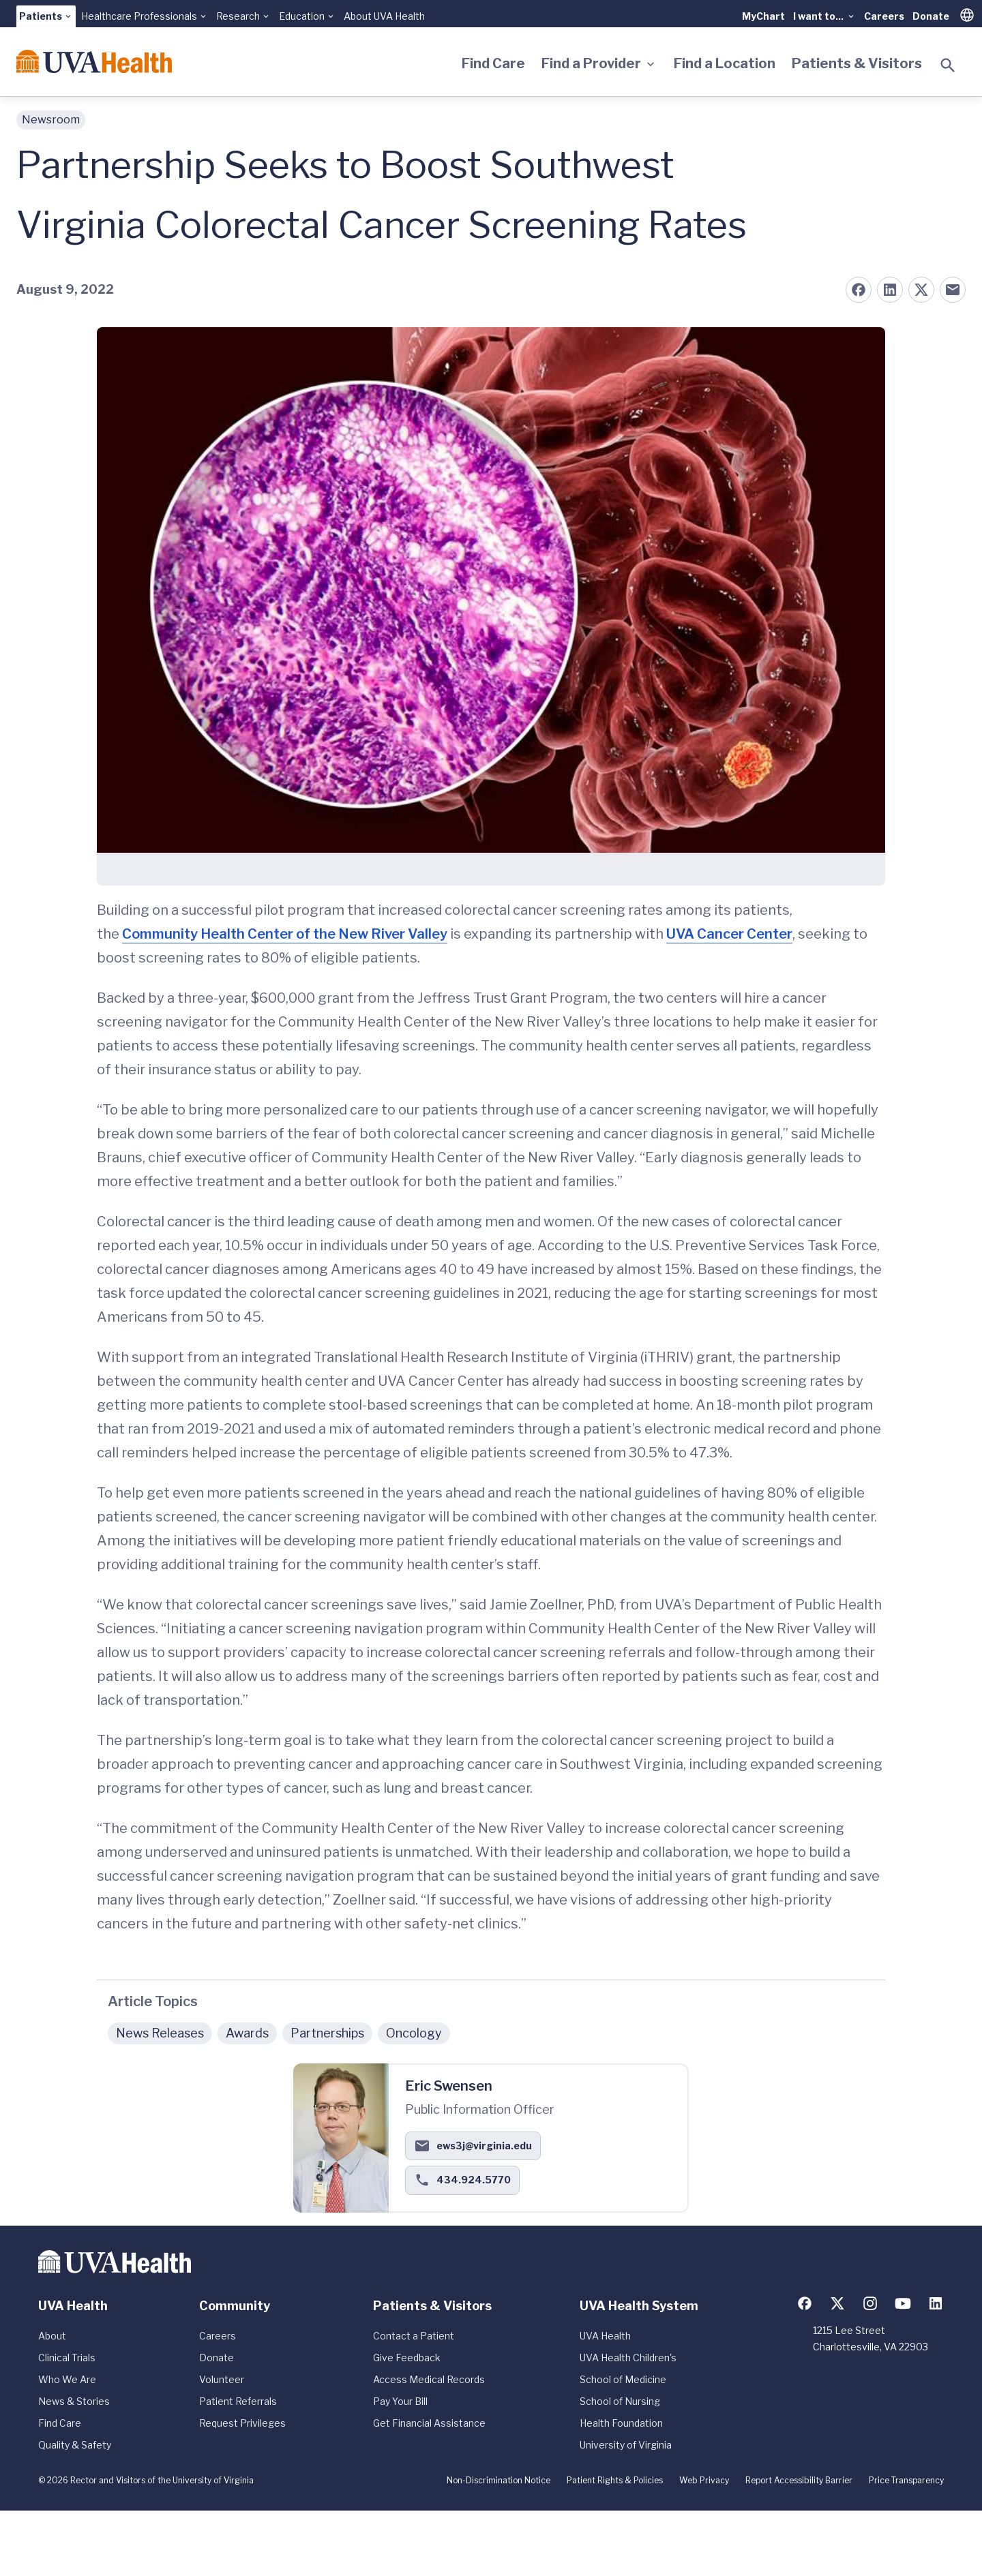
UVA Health (605, 2336)
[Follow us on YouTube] (903, 2303)
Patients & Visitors (857, 63)
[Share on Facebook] (859, 290)
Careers (884, 16)
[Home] (94, 61)
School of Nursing (620, 2401)
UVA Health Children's (628, 2357)
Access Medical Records (429, 2379)
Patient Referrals (238, 2401)
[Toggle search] (947, 65)
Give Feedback (407, 2357)
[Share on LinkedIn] (890, 290)
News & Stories (74, 2401)
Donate (930, 16)
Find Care (493, 63)
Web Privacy (704, 2480)
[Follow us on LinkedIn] (935, 2303)
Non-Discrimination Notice (498, 2480)
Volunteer (221, 2379)
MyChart (763, 16)
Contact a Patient (413, 2336)
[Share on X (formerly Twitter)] (921, 290)
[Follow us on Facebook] (805, 2303)
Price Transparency (906, 2480)
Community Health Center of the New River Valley (284, 934)
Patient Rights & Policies (615, 2480)
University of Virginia (626, 2445)
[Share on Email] (953, 290)
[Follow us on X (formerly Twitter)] (837, 2303)
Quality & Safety (74, 2445)
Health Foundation (621, 2423)
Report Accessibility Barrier (798, 2480)
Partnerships (327, 2033)
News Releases (160, 2033)
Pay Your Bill (400, 2401)
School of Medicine (623, 2379)
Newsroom (51, 119)
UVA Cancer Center (729, 934)
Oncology (414, 2033)
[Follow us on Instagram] (870, 2303)
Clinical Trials (66, 2357)
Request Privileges (242, 2423)
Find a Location (724, 63)
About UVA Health (384, 16)
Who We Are (67, 2379)
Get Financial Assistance (429, 2423)
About (52, 2336)
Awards (247, 2033)
